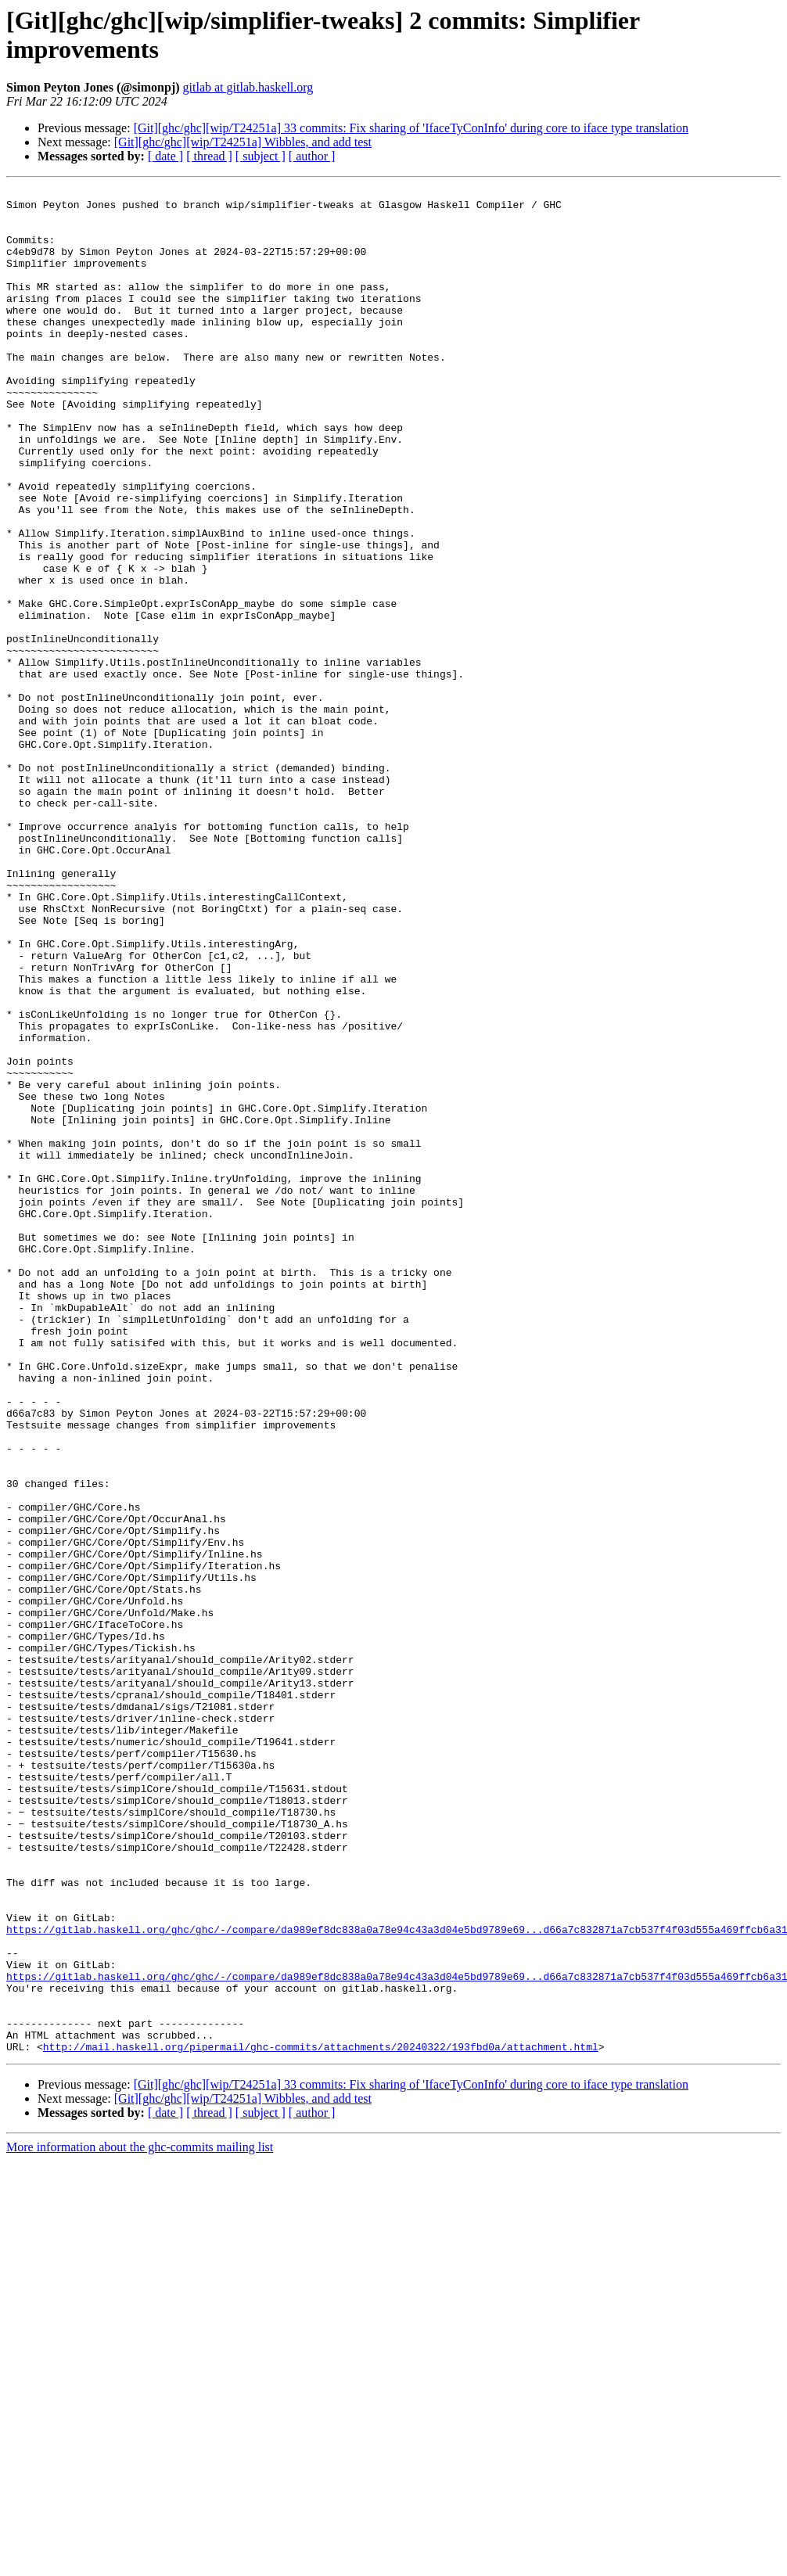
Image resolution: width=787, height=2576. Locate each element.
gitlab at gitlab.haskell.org (248, 87)
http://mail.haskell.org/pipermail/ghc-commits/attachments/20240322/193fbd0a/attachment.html (320, 2420)
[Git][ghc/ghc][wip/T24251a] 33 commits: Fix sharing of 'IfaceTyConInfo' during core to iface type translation (411, 128)
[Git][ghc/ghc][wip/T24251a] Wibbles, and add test (243, 142)
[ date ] (165, 156)
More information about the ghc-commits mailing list (139, 2520)
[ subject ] (260, 156)
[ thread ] (209, 156)
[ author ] (312, 156)
